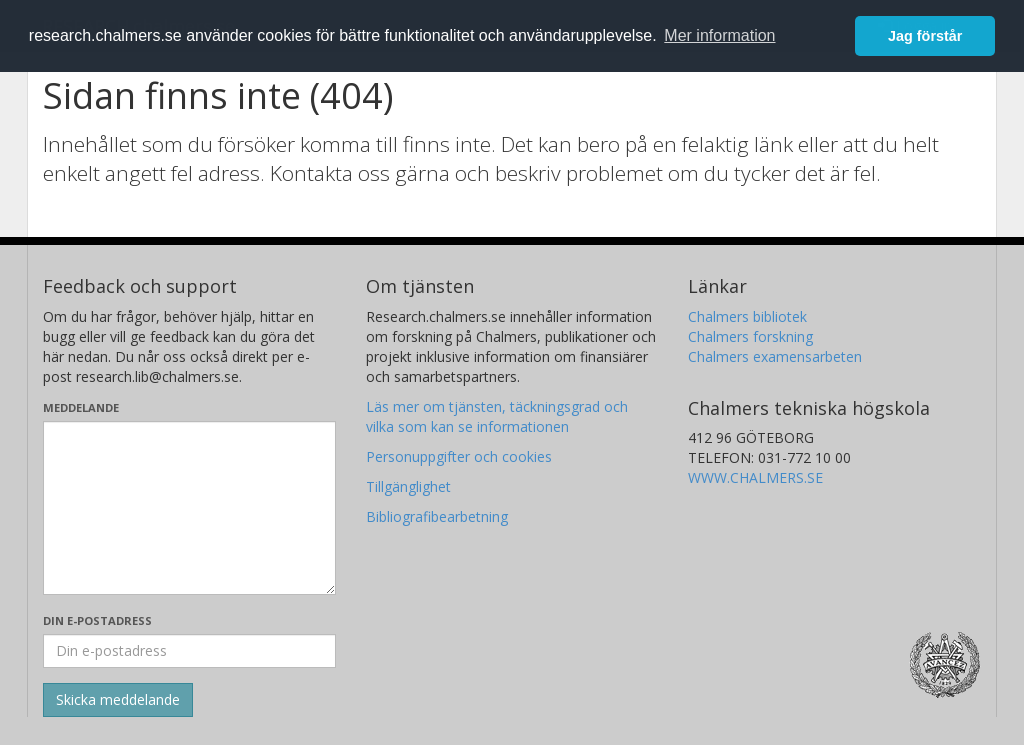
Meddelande (81, 407)
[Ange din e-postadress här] (189, 651)
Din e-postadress (97, 620)
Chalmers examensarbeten (775, 356)
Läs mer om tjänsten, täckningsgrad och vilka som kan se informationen (497, 416)
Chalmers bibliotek (747, 316)
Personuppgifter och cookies (459, 456)
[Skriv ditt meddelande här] (189, 508)
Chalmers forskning (750, 336)
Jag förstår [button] (925, 36)
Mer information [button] (719, 35)
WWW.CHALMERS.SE (755, 477)
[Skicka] (118, 700)
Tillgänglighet (408, 486)
